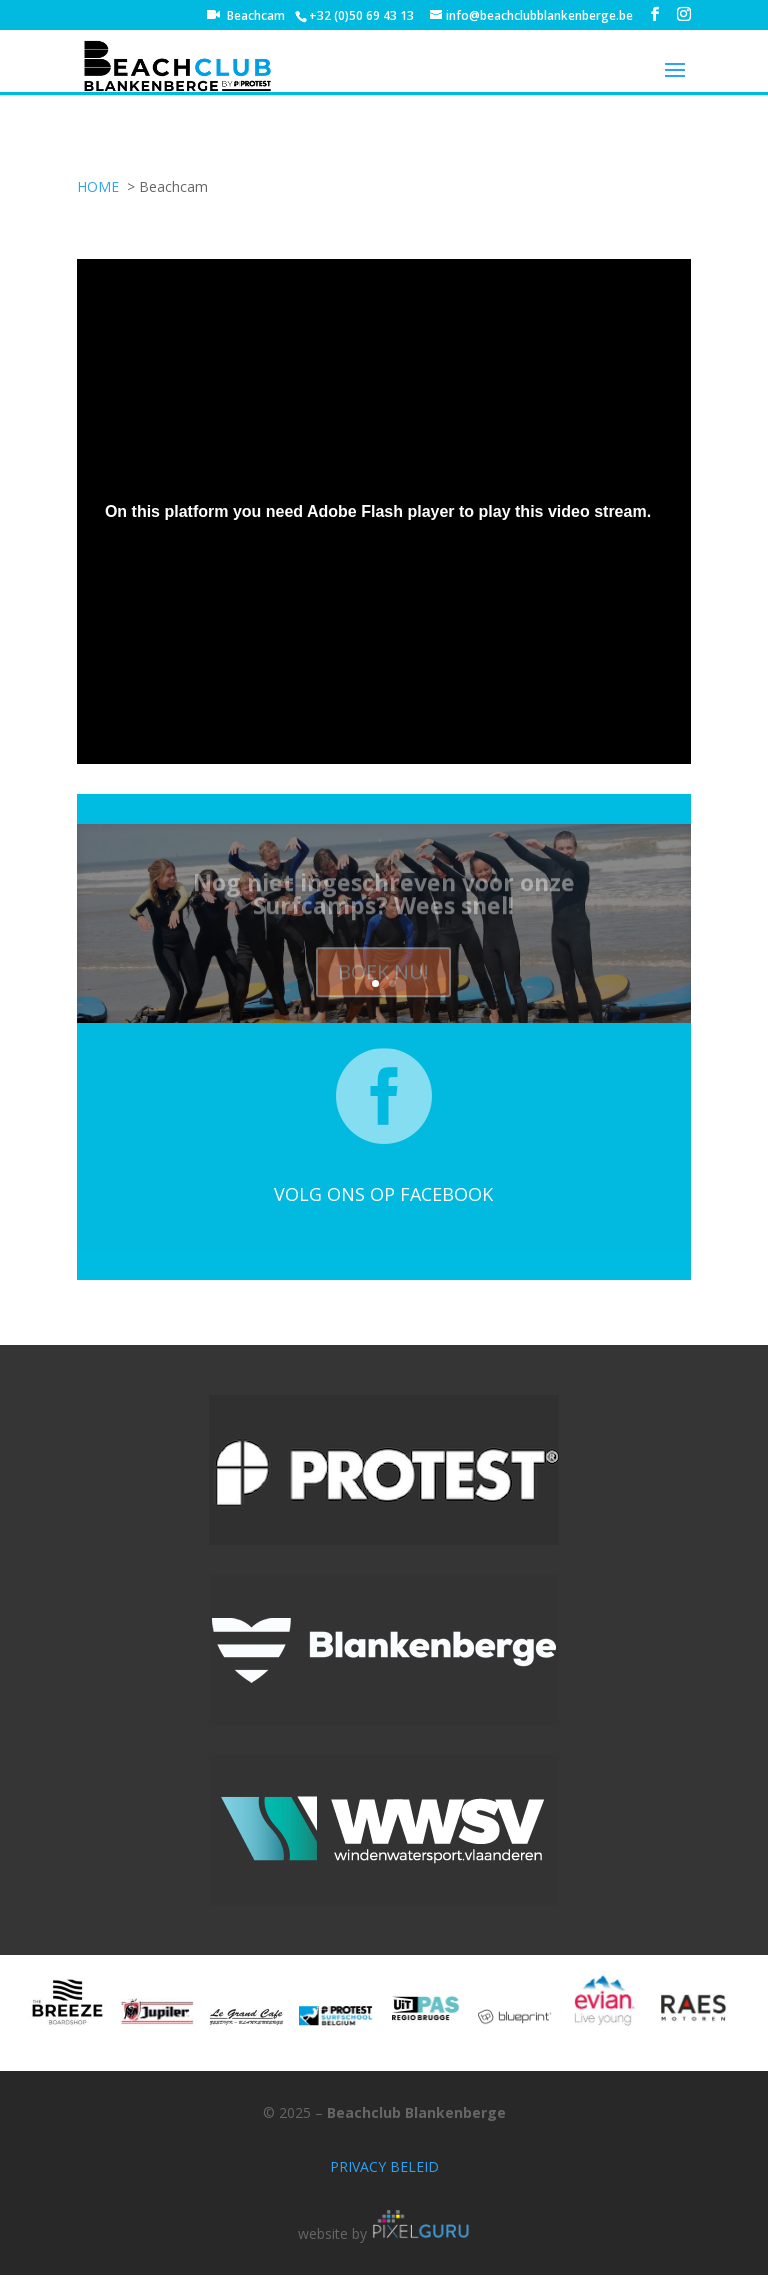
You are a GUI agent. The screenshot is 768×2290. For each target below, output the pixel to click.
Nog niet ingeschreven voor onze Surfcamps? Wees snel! (384, 900)
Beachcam (256, 17)
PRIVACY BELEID (384, 2166)
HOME (98, 186)
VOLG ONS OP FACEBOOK (383, 1194)
